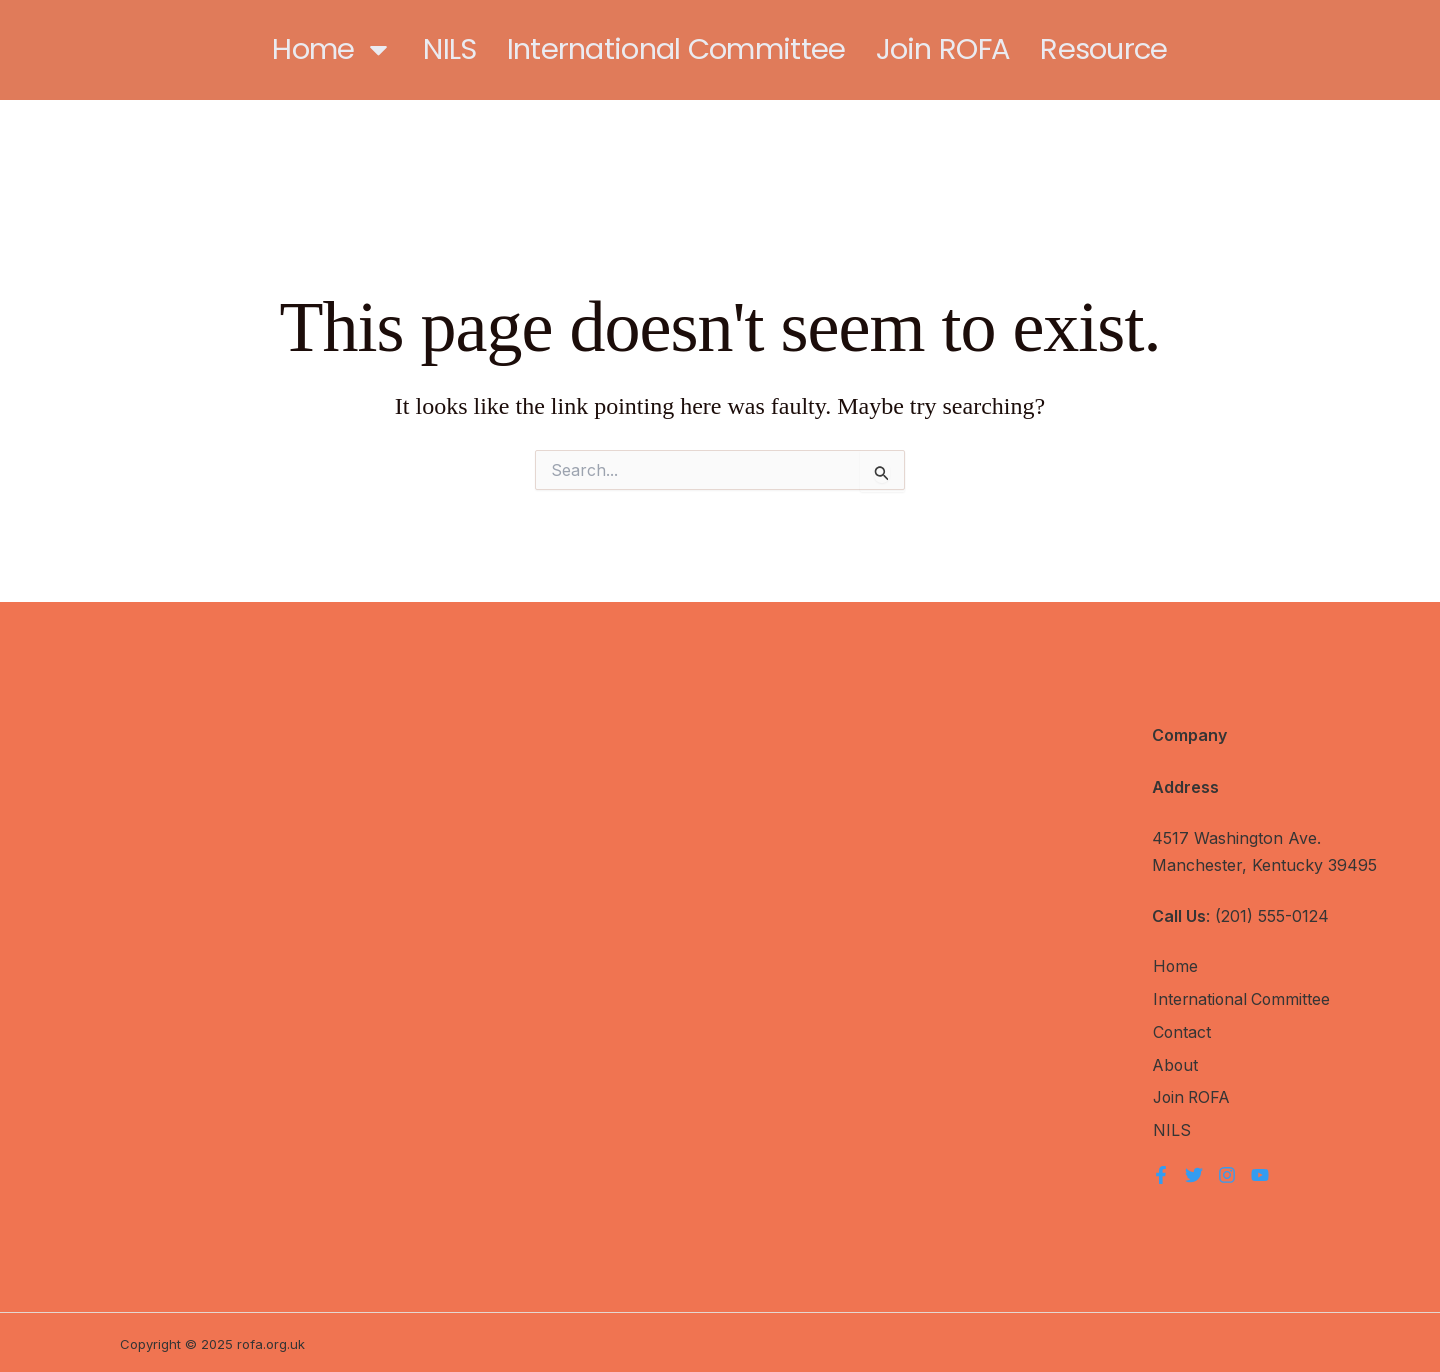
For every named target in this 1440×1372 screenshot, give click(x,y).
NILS (449, 49)
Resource (1103, 49)
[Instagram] (1227, 1172)
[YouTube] (1260, 1172)
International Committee (676, 49)
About (1175, 1064)
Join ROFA (943, 49)
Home (332, 49)
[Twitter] (1194, 1172)
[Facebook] (1161, 1172)
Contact (1181, 1032)
